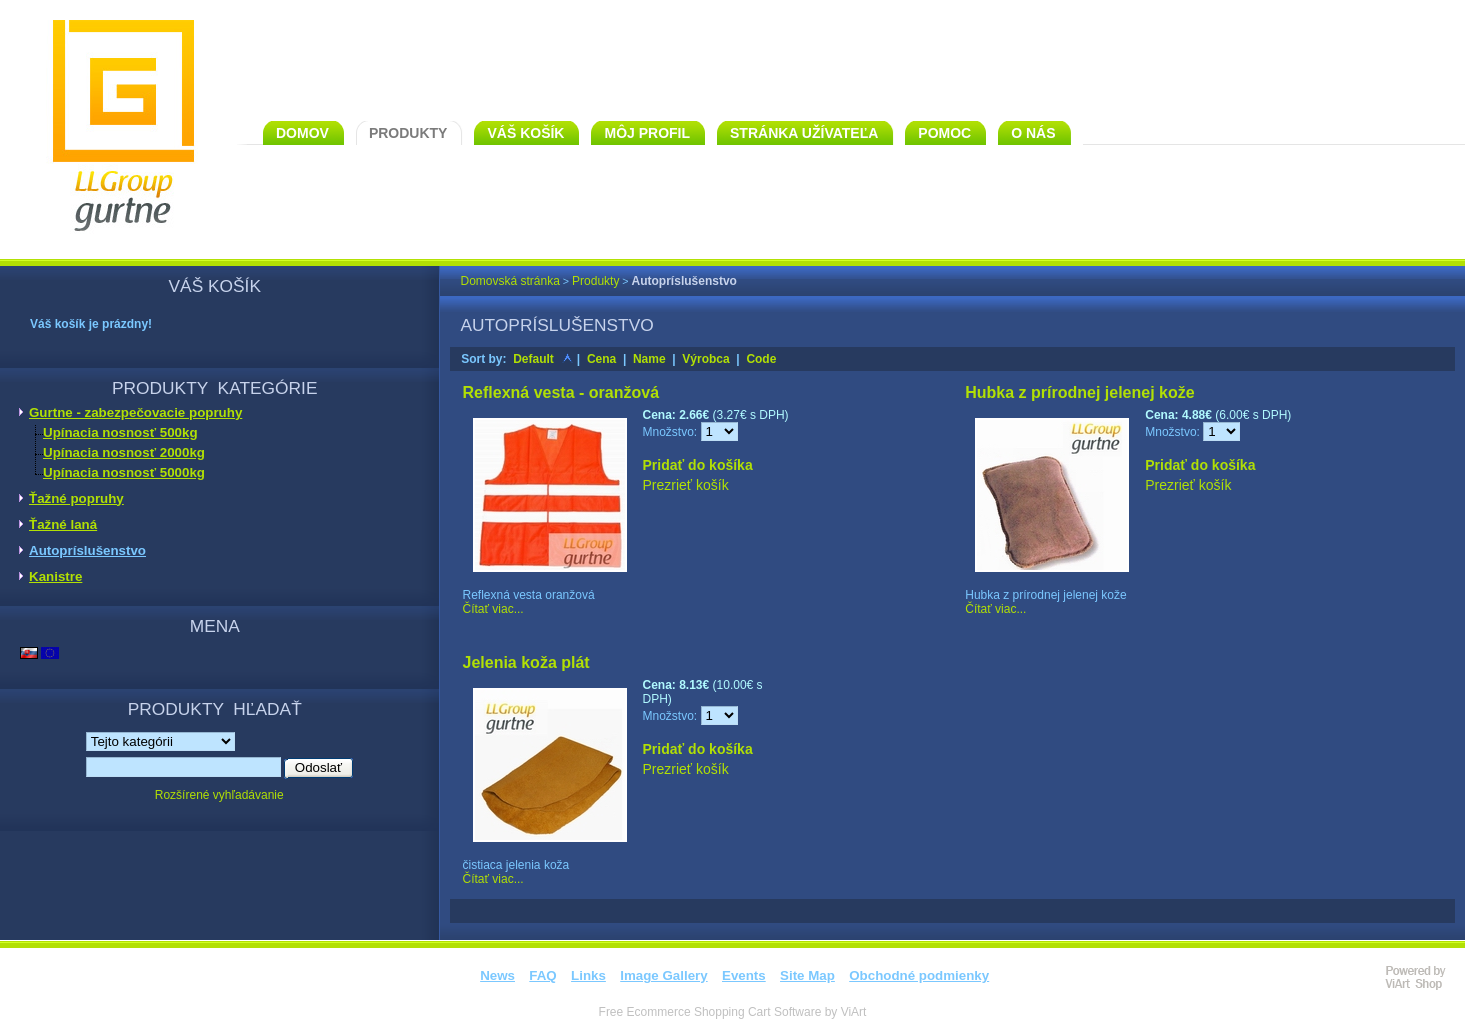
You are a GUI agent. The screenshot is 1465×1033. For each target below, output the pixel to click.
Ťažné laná (63, 524)
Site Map (807, 975)
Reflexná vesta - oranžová (561, 392)
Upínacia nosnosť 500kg (120, 432)
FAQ (542, 975)
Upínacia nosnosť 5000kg (124, 472)
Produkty (595, 281)
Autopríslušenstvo (87, 550)
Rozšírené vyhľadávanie (219, 795)
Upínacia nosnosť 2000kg (124, 452)
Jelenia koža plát (526, 662)
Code (761, 359)
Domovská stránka (510, 281)
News (497, 975)
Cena (601, 359)
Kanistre (55, 576)
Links (588, 975)
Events (744, 975)
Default (533, 359)
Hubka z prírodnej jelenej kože (1079, 392)
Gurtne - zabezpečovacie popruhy (135, 412)
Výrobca (705, 359)
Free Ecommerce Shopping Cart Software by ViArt (733, 1012)
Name (649, 359)
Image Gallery (663, 975)
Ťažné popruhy (76, 498)
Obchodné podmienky (919, 975)
